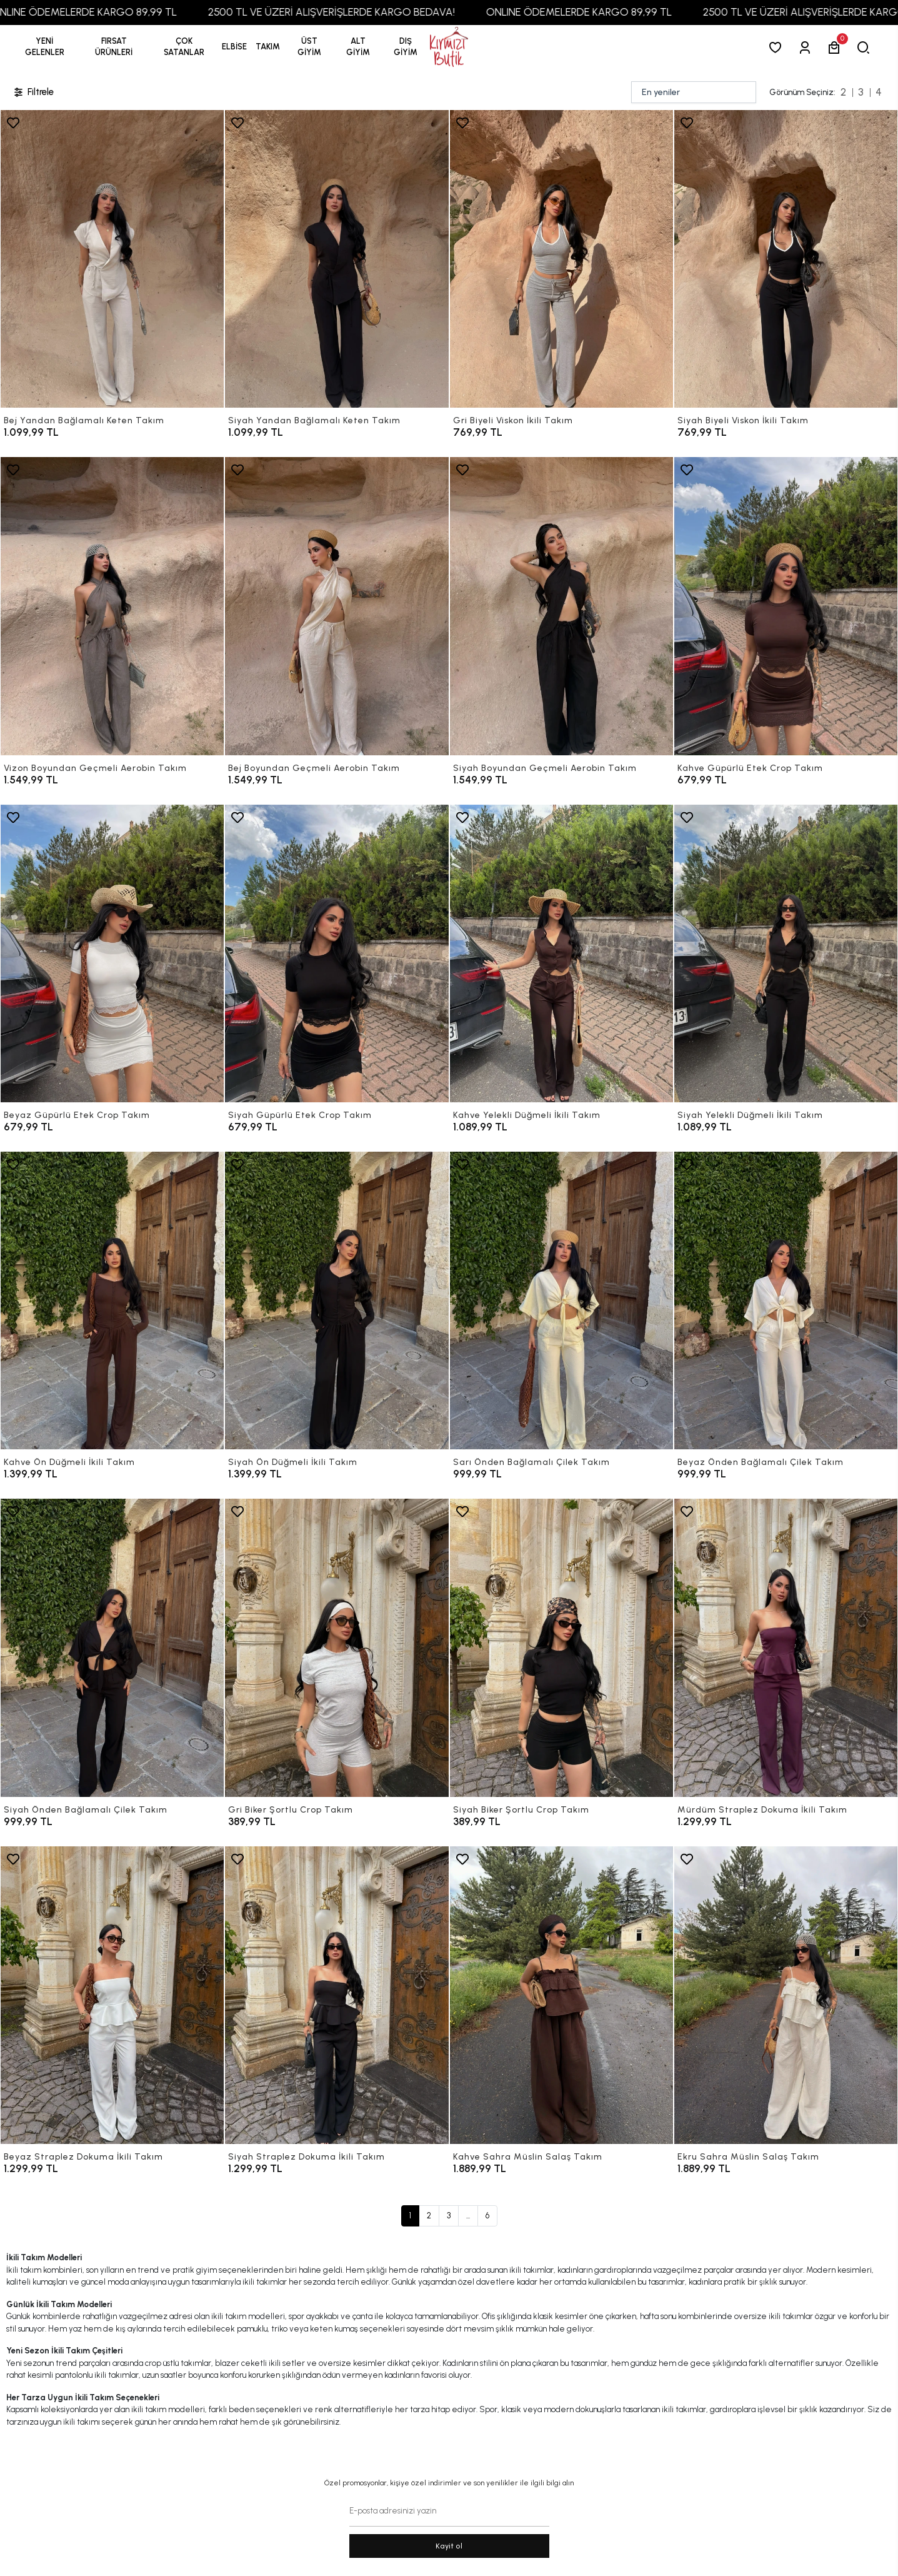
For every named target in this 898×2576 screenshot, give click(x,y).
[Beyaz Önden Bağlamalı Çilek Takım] (785, 1300)
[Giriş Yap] (807, 47)
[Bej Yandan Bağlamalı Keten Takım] (112, 259)
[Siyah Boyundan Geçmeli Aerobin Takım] (561, 606)
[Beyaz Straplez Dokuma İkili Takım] (112, 1995)
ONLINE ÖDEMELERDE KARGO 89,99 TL (121, 12)
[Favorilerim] (777, 47)
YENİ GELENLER (44, 46)
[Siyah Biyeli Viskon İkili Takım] (785, 259)
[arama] (866, 47)
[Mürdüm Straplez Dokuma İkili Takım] (785, 1647)
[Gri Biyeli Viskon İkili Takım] (561, 259)
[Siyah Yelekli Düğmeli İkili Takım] (785, 953)
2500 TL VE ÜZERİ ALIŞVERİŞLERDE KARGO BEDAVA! (369, 12)
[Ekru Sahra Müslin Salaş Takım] (785, 1995)
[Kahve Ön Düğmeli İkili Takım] (112, 1300)
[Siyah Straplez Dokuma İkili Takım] (336, 1995)
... (468, 2215)
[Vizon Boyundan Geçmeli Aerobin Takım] (112, 606)
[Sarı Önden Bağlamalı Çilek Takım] (561, 1300)
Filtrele (33, 92)
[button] (114, 47)
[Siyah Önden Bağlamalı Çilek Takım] (112, 1647)
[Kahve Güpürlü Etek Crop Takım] (785, 606)
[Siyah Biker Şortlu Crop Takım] (561, 1647)
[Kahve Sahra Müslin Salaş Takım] (561, 1995)
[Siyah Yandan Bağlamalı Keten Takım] (336, 259)
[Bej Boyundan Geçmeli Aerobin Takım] (336, 606)
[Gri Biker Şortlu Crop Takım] (336, 1647)
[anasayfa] (448, 47)
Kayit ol (449, 2546)
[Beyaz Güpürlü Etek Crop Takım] (112, 953)
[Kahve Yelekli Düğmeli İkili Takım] (561, 953)
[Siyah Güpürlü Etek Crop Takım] (336, 953)
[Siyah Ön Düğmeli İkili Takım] (336, 1300)
